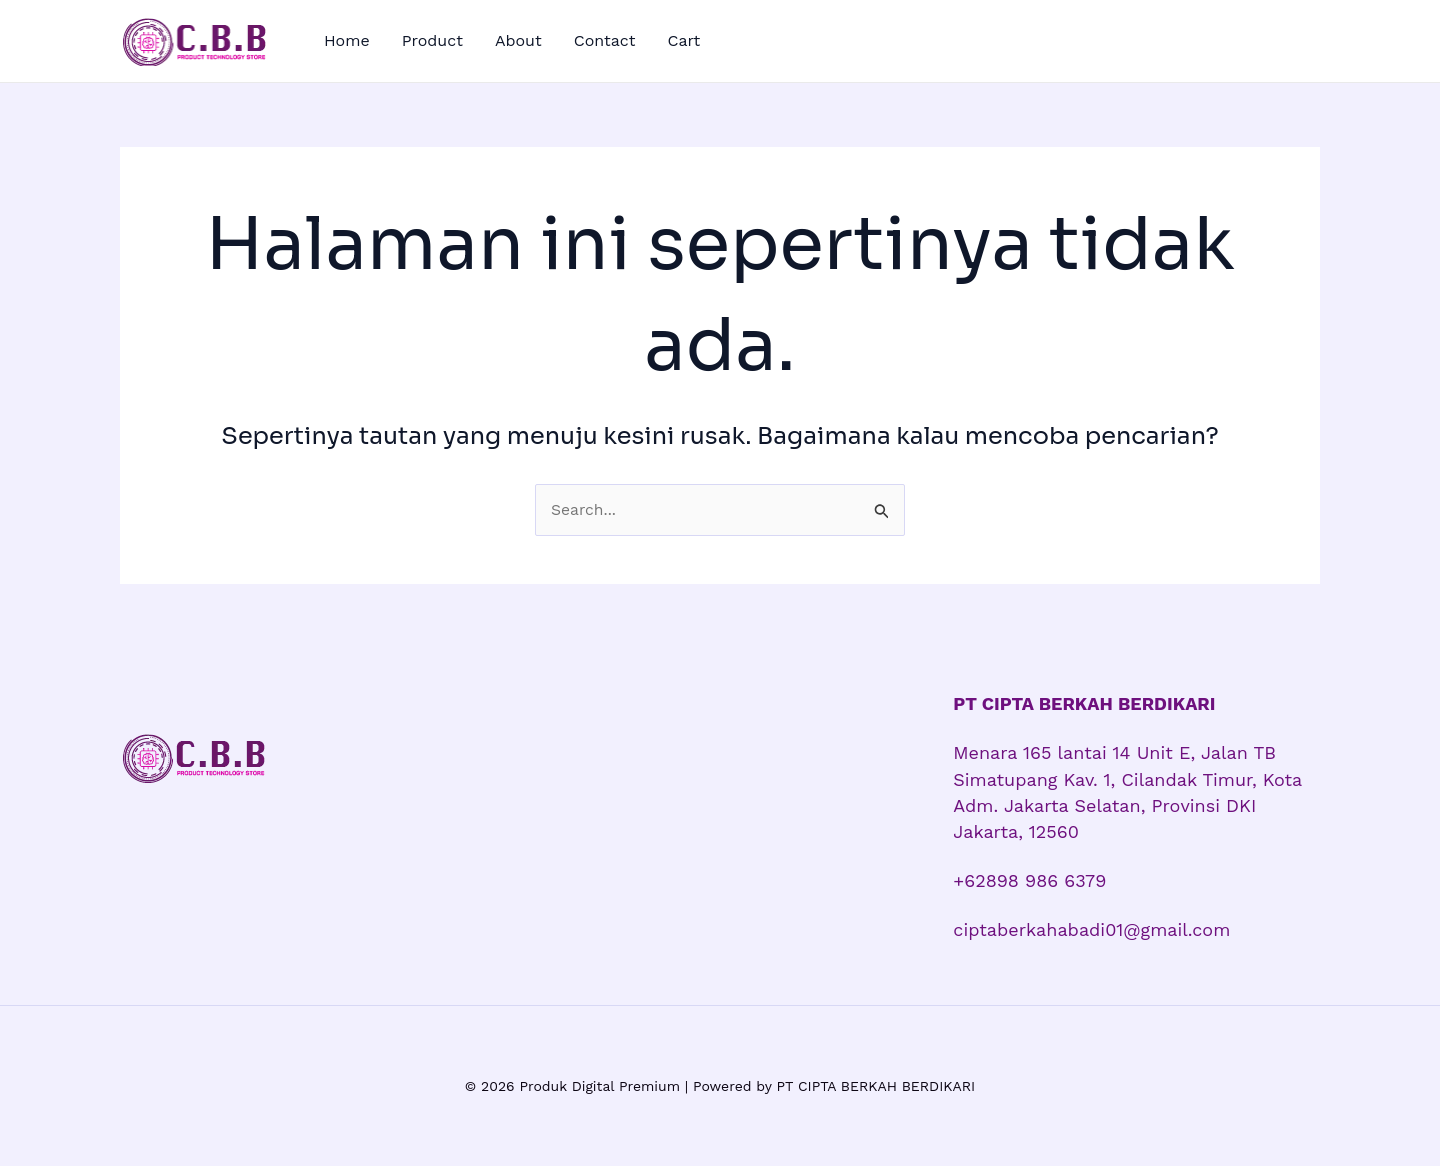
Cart (683, 40)
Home (347, 40)
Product (432, 40)
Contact (605, 40)
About (518, 40)
